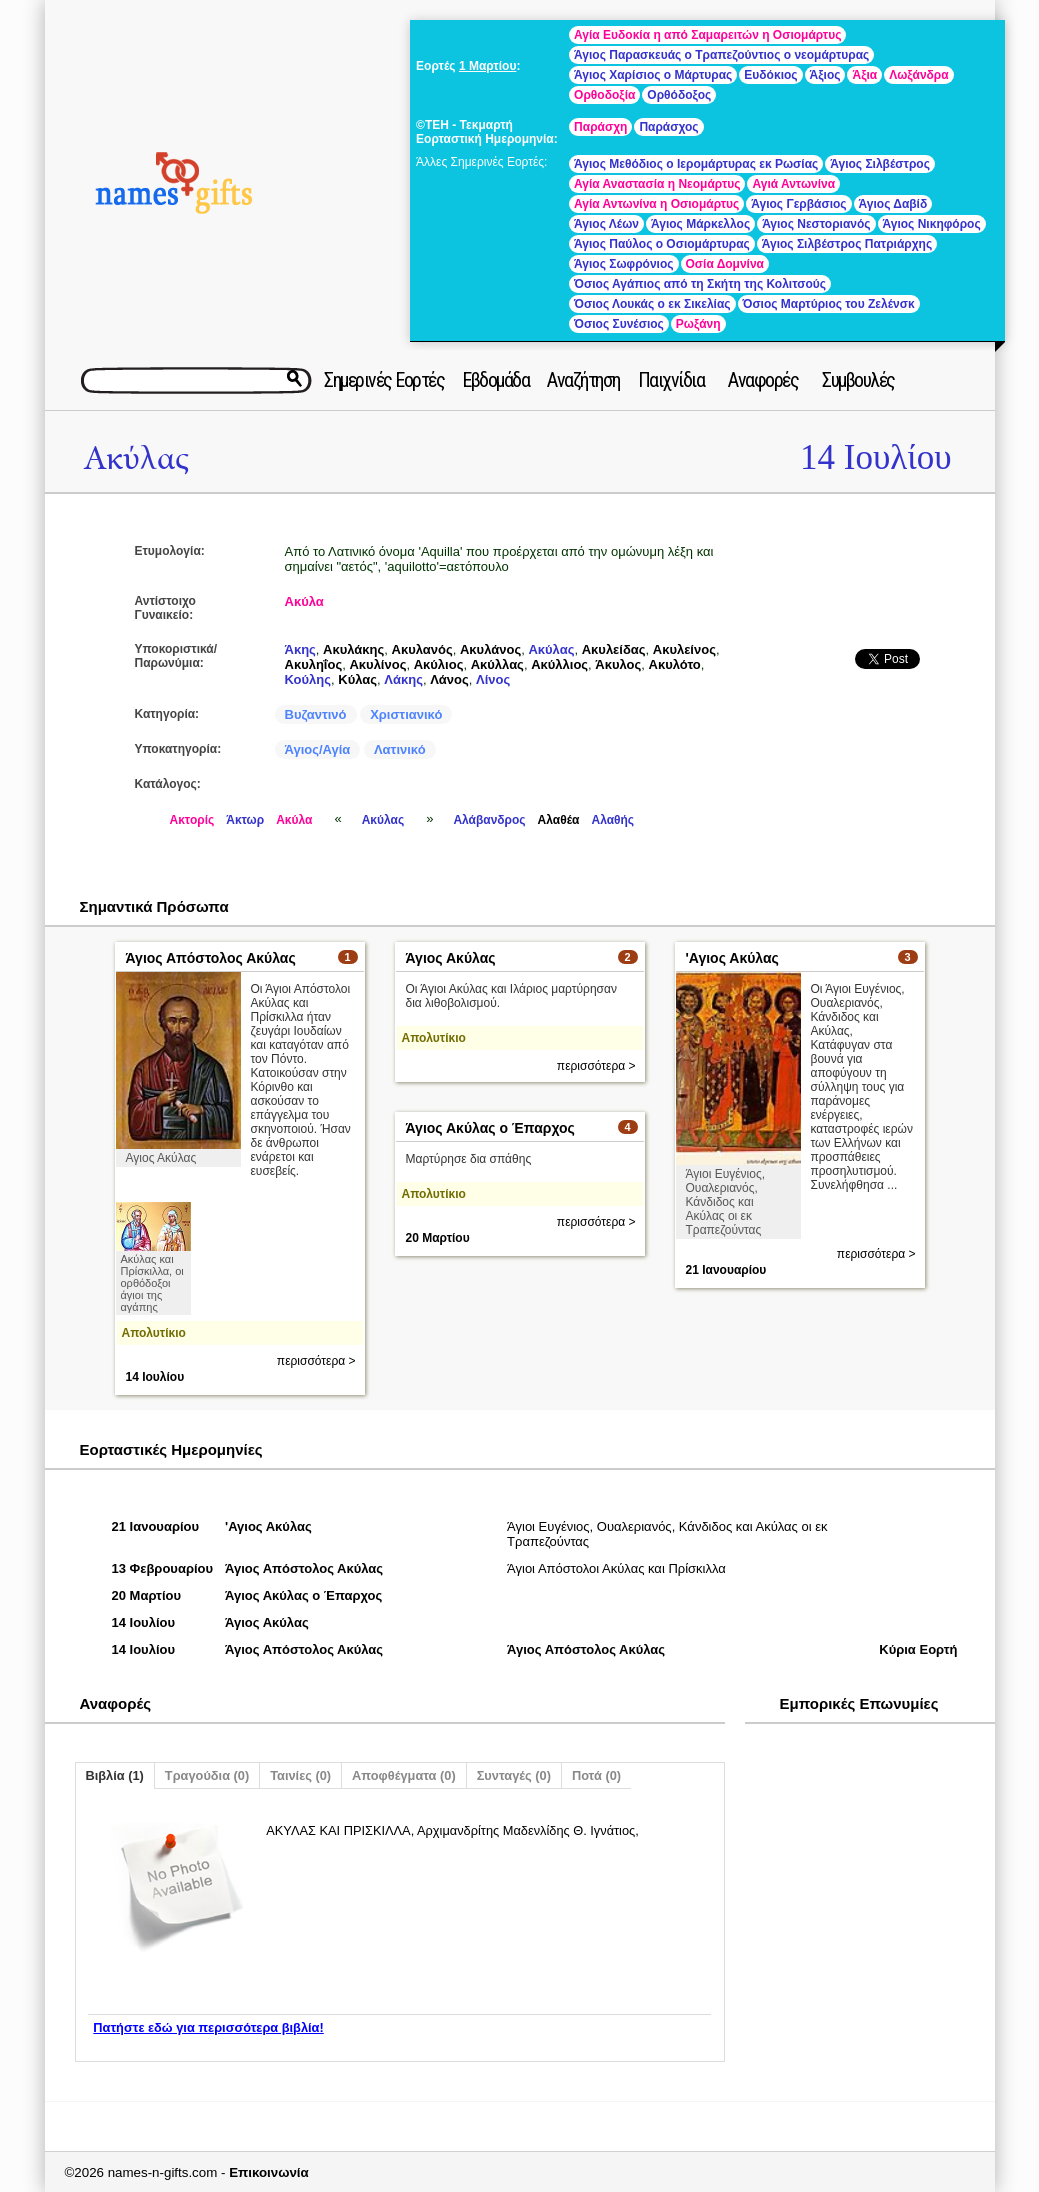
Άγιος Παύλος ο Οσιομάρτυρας (662, 244)
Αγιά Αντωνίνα (793, 184)
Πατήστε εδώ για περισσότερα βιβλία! (208, 2027)
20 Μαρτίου (438, 1238)
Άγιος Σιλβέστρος (880, 164)
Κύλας (357, 679)
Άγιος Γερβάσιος (798, 204)
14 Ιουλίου (875, 457)
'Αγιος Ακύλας (732, 958)
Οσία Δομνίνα (725, 264)
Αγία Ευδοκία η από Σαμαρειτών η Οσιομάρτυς (707, 35)
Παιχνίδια (671, 380)
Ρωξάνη (698, 324)
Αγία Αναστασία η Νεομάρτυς (657, 184)
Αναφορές (763, 380)
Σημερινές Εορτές (384, 380)
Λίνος (493, 679)
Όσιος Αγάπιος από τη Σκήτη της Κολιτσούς (700, 284)
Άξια (864, 75)
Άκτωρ (245, 820)
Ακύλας (136, 458)
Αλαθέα (559, 820)
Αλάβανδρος (489, 820)
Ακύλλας (497, 664)
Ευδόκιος (770, 75)
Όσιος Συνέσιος (619, 324)
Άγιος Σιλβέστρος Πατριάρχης (847, 244)
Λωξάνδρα (918, 75)
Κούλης (308, 679)
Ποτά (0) (596, 1775)
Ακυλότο (675, 664)
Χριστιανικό (406, 714)
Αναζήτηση (583, 380)
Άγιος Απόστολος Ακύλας (211, 958)
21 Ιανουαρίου (726, 1270)
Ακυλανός (422, 649)
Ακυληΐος (314, 664)
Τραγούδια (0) (207, 1775)
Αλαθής (612, 820)
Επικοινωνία (269, 2172)
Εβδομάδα (495, 380)
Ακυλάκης (353, 649)
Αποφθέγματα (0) (404, 1775)
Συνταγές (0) (514, 1775)
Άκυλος (618, 664)
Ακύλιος (439, 664)
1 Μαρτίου (487, 66)
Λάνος (449, 679)
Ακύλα (304, 601)
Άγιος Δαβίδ (893, 204)
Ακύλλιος (559, 664)
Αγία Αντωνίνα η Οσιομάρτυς (656, 204)
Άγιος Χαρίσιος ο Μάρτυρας (653, 75)
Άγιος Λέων (606, 224)
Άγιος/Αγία (318, 749)
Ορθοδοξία (604, 95)
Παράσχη (600, 127)
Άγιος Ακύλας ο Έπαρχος (490, 1128)
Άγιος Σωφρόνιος (623, 264)
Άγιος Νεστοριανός (816, 224)
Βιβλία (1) (115, 1775)
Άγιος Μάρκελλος (700, 224)
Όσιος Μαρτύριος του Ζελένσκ (829, 304)
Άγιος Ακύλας (451, 958)
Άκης (300, 649)
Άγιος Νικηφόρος (932, 224)
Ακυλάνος (490, 649)
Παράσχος (668, 127)
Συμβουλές (858, 380)
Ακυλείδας (614, 649)
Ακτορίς (192, 820)
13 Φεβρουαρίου (163, 1568)
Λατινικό (400, 749)
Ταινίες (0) (300, 1775)
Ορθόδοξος (679, 95)
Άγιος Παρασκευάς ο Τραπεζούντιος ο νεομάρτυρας (721, 55)
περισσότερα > (316, 1361)
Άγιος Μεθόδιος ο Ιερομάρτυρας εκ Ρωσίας (696, 164)
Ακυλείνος (684, 649)
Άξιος (825, 75)
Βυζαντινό (316, 714)
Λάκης (403, 679)
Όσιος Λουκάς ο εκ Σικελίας (652, 304)
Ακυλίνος (377, 664)
